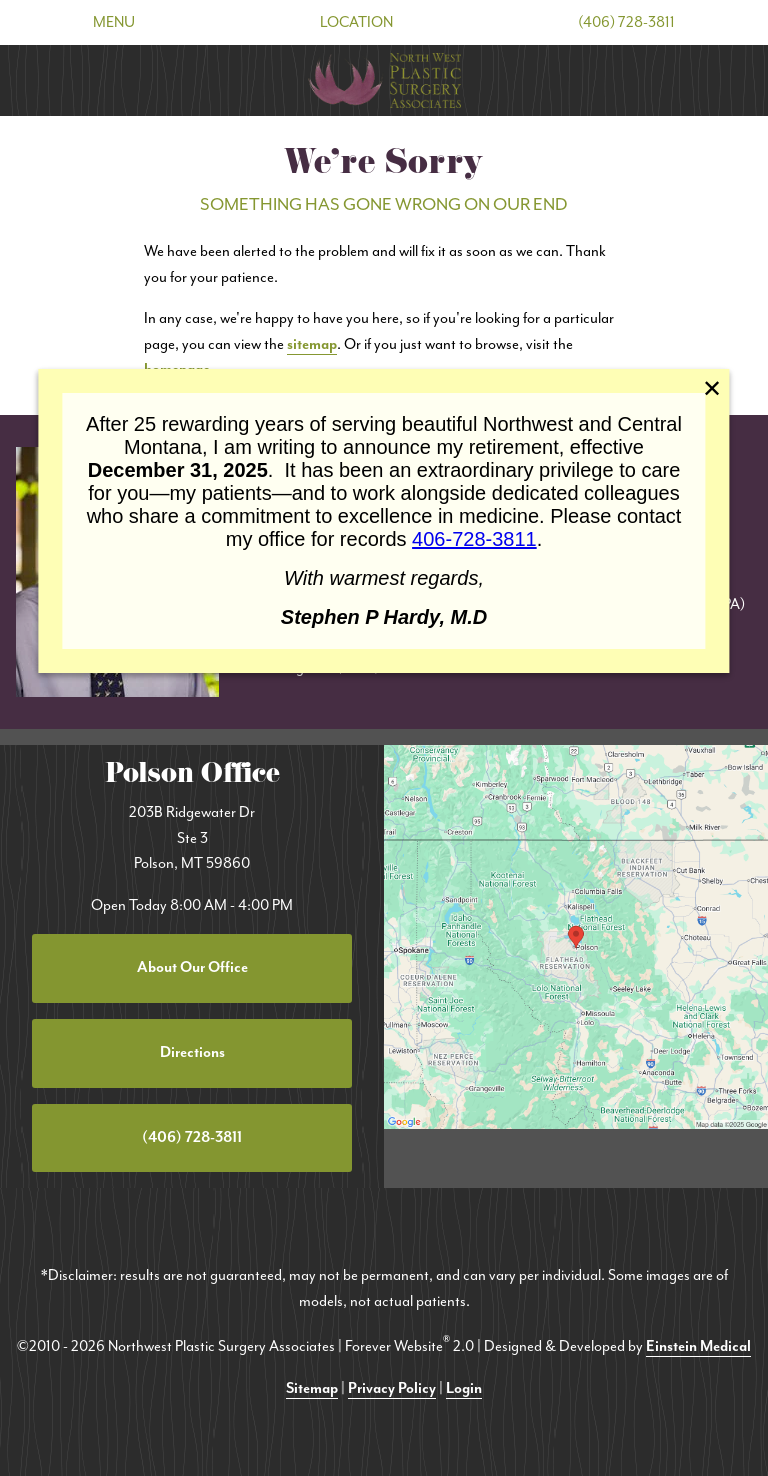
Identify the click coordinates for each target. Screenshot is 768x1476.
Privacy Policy (392, 1388)
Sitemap (312, 1388)
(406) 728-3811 (626, 22)
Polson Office (192, 776)
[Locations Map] (576, 935)
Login (464, 1388)
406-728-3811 (474, 539)
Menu (114, 22)
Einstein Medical (698, 1346)
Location (356, 22)
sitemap (312, 344)
